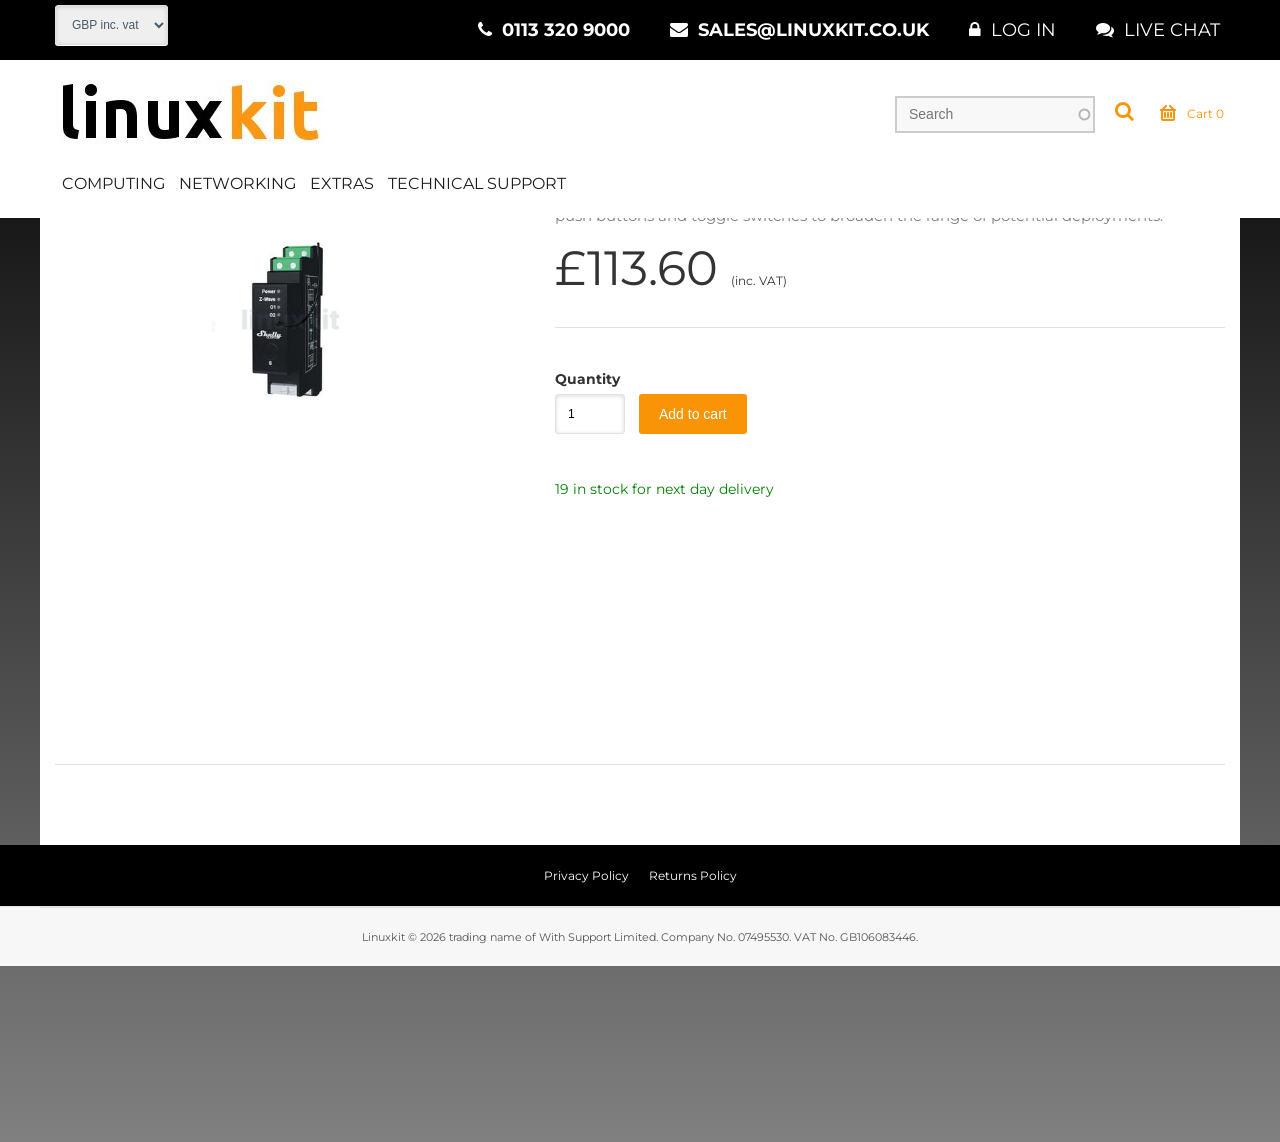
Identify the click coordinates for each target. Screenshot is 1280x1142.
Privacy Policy (586, 1051)
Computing (113, 183)
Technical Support (477, 183)
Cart (1192, 114)
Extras (342, 183)
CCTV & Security (252, 239)
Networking (237, 183)
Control (557, 239)
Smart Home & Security (420, 239)
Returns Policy (693, 1051)
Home (76, 239)
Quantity (580, 555)
